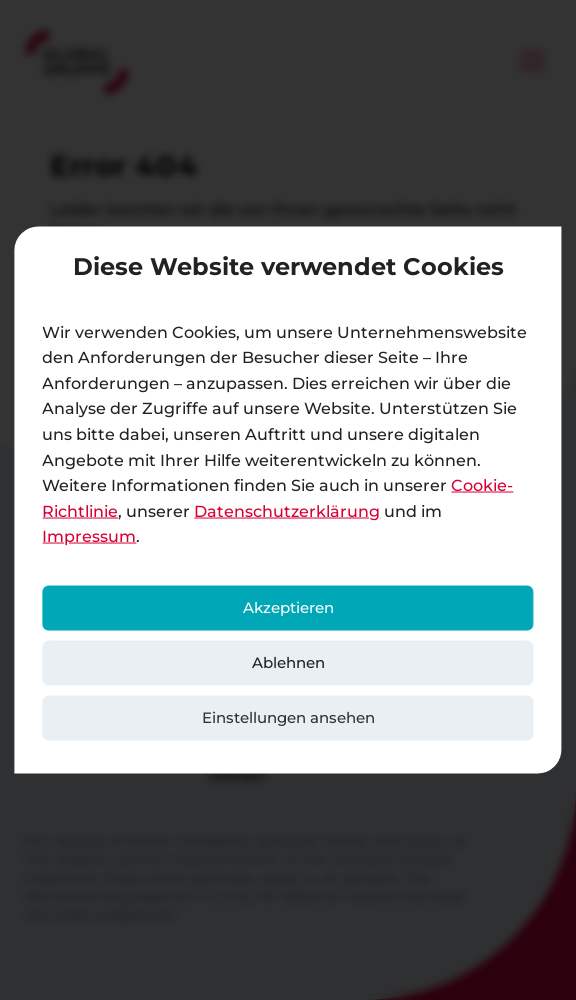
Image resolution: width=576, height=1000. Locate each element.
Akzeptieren (288, 607)
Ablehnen (288, 662)
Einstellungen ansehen (288, 717)
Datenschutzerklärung (287, 510)
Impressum (89, 536)
